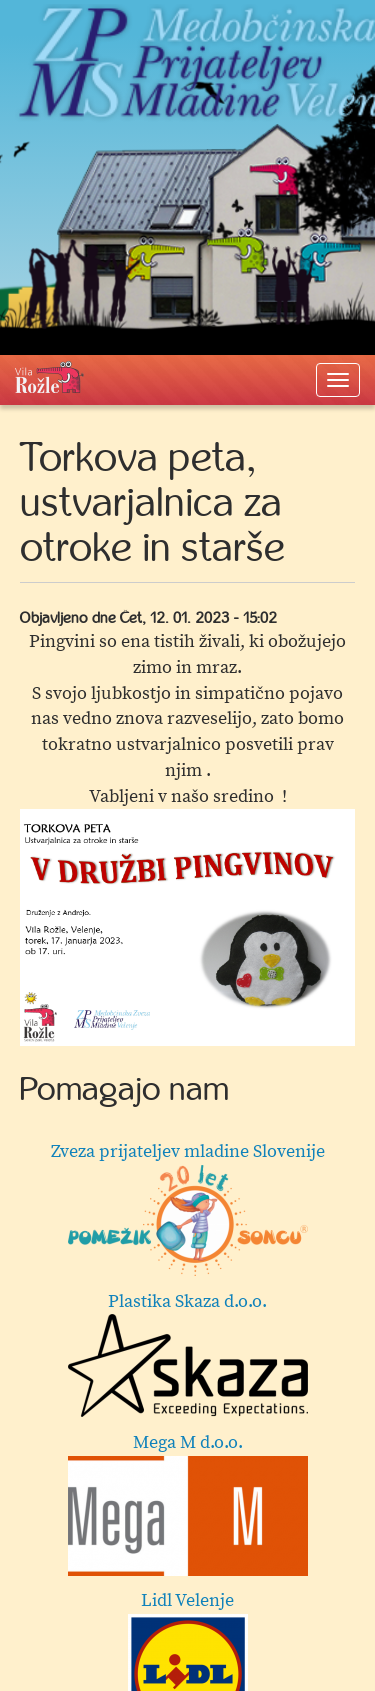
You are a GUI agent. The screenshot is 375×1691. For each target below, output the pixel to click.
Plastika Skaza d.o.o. (188, 1354)
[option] (187, 927)
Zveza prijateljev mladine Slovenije (188, 1208)
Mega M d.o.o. (188, 1503)
